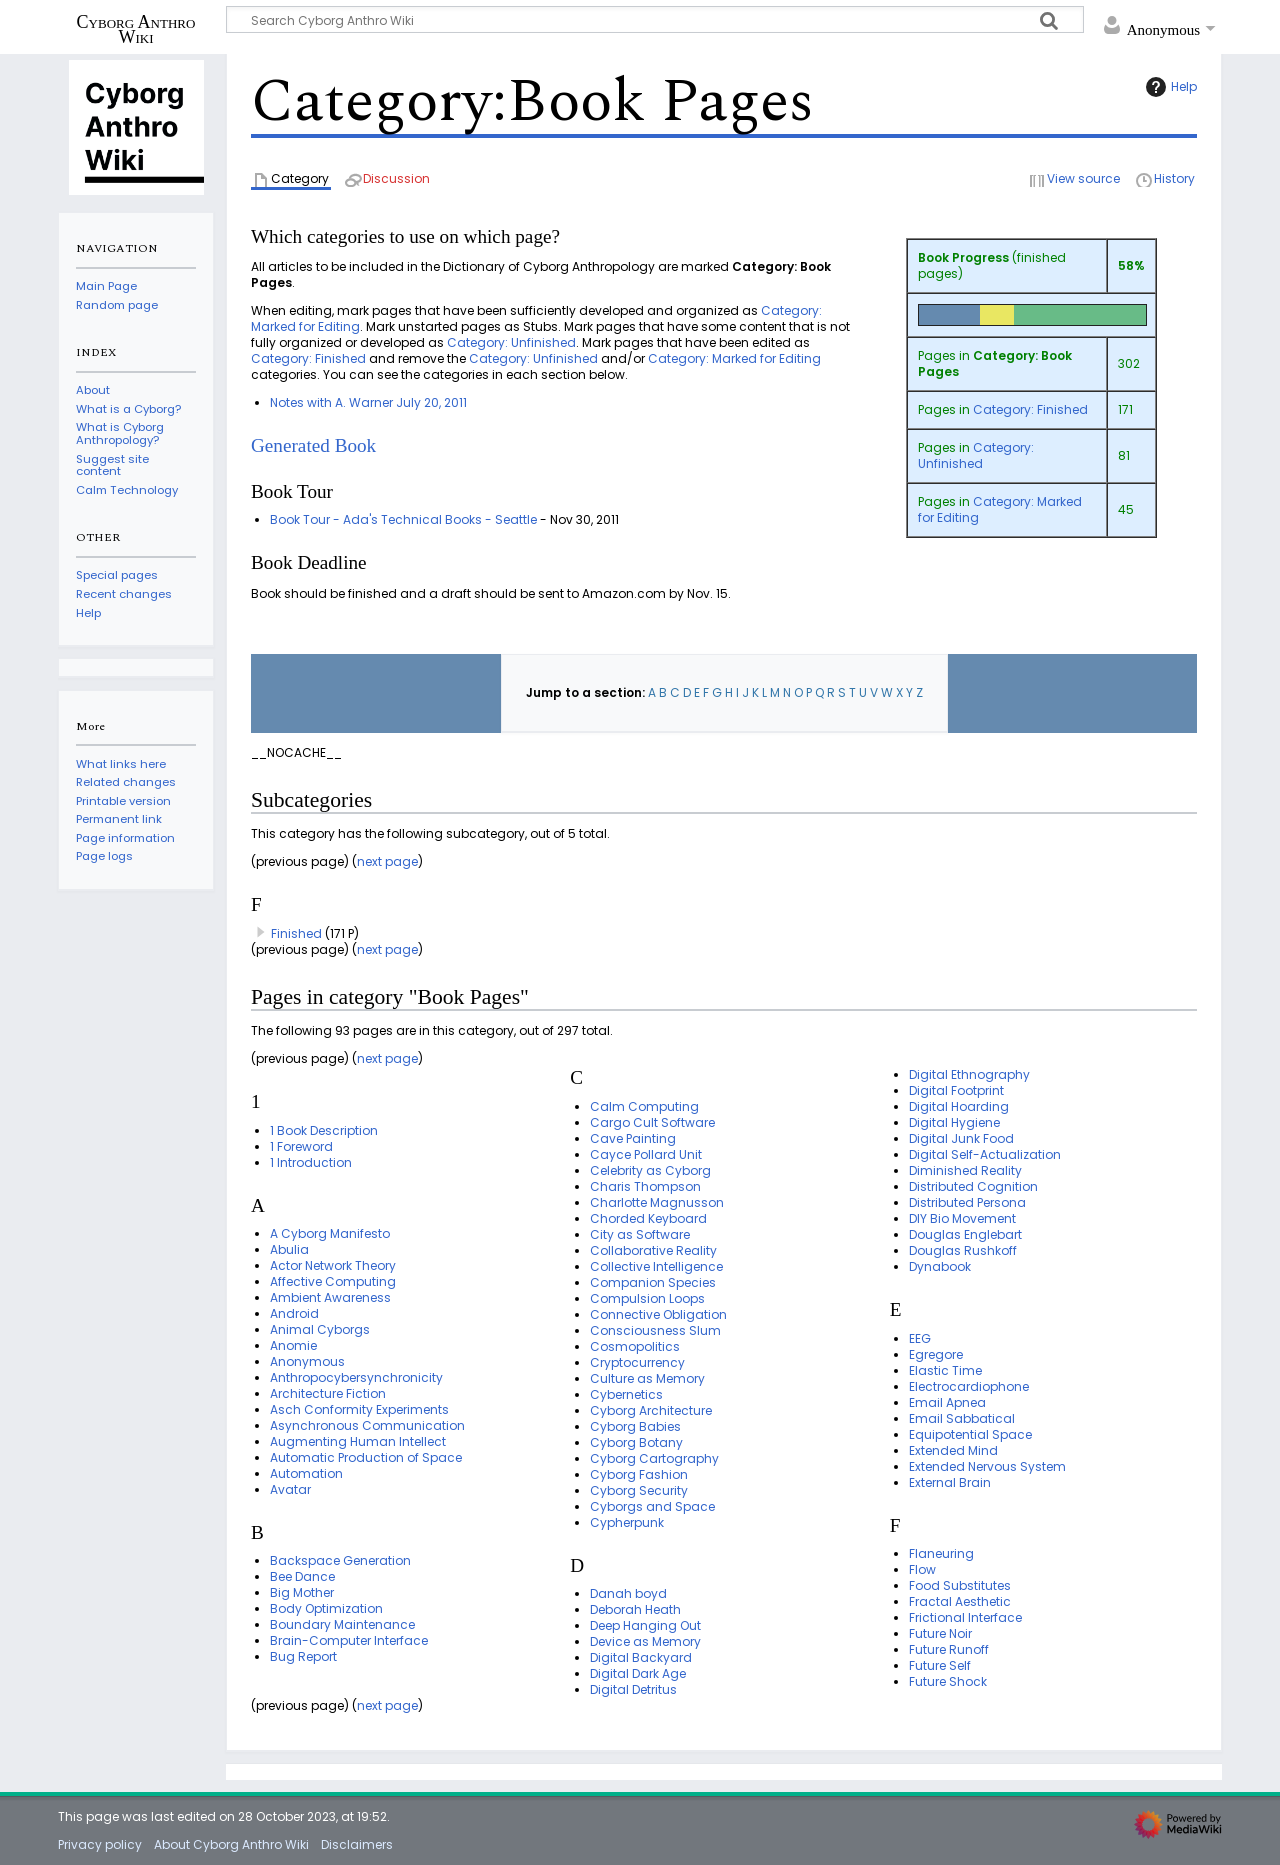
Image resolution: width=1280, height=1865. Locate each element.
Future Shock (948, 1681)
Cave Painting (633, 1138)
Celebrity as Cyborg (650, 1170)
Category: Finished (1030, 409)
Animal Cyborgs (320, 1329)
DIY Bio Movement (962, 1218)
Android (294, 1313)
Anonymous (307, 1361)
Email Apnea (947, 1402)
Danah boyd (628, 1593)
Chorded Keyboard (648, 1218)
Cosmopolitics (635, 1346)
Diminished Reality (965, 1170)
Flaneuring (941, 1553)
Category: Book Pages (995, 363)
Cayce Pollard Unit (646, 1154)
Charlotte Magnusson (657, 1202)
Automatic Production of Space (366, 1457)
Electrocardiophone (969, 1386)
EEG (920, 1338)
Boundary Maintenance (342, 1624)
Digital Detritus (633, 1689)
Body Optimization (326, 1608)
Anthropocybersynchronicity (356, 1377)
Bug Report (303, 1656)
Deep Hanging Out (645, 1625)
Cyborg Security (639, 1490)
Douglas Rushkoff (963, 1250)
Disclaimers (357, 1844)
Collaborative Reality (653, 1250)
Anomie (293, 1345)
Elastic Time (945, 1370)
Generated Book (313, 445)
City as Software (640, 1234)
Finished (296, 933)
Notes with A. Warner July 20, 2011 (368, 402)
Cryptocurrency (637, 1362)
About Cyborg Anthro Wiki (231, 1844)
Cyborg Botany (636, 1442)
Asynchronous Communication (367, 1425)
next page (387, 861)
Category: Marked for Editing (1000, 509)
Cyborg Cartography (654, 1458)
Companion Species (653, 1282)
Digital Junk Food (961, 1138)
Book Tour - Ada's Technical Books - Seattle (403, 519)
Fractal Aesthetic (960, 1601)
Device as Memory (645, 1641)
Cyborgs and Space (652, 1506)
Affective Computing (333, 1281)
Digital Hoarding (959, 1106)
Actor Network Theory (333, 1265)
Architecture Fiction (328, 1393)
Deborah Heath (635, 1609)
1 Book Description (324, 1130)
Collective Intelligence (656, 1266)
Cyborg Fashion (639, 1474)
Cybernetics (626, 1394)
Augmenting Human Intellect (358, 1441)
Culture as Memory (647, 1378)
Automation (306, 1473)
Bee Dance (302, 1576)
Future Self (940, 1665)
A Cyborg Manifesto (330, 1233)
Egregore (936, 1354)
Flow (922, 1569)
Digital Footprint (956, 1090)
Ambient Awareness (330, 1297)
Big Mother (302, 1592)
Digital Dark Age (638, 1673)
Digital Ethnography (969, 1074)
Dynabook (940, 1266)
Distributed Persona (967, 1202)
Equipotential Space (970, 1434)
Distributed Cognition (973, 1186)
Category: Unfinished (976, 455)
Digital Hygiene (954, 1122)
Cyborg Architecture (651, 1410)
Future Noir (940, 1633)
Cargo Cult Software (652, 1122)
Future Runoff (949, 1649)
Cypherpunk (627, 1522)
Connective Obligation (658, 1314)
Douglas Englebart (965, 1234)
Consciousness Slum (655, 1330)
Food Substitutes (960, 1585)
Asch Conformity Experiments (359, 1409)
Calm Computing (644, 1106)
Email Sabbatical (962, 1418)
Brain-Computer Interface (349, 1640)
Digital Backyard (641, 1657)
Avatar (290, 1489)
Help (1169, 87)
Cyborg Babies (635, 1426)
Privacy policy (100, 1844)
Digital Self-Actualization (985, 1154)
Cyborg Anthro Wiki (136, 29)
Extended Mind (953, 1450)
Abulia (289, 1249)
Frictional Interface (965, 1617)
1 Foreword (301, 1146)
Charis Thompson (645, 1186)
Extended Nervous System (987, 1466)
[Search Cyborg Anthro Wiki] (655, 19)
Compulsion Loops (647, 1298)
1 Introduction (311, 1162)
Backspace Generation (340, 1560)
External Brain (950, 1482)
